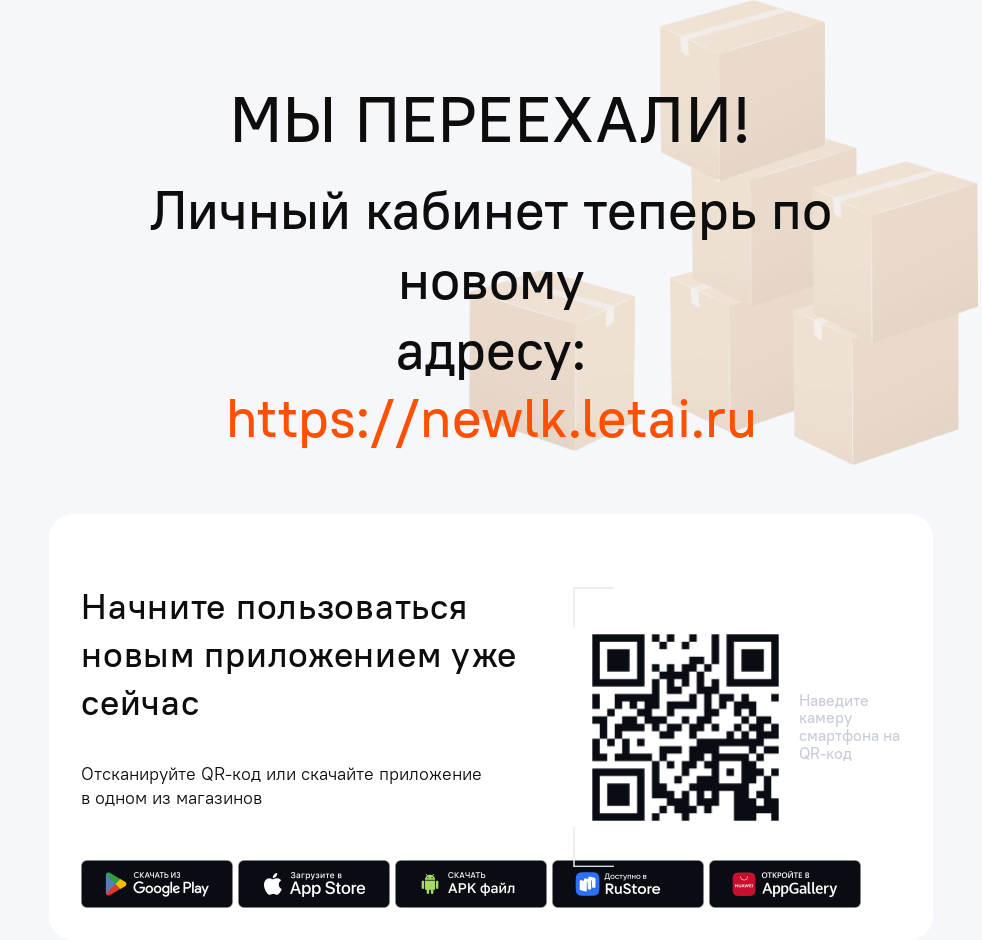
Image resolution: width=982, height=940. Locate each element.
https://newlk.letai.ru (491, 417)
